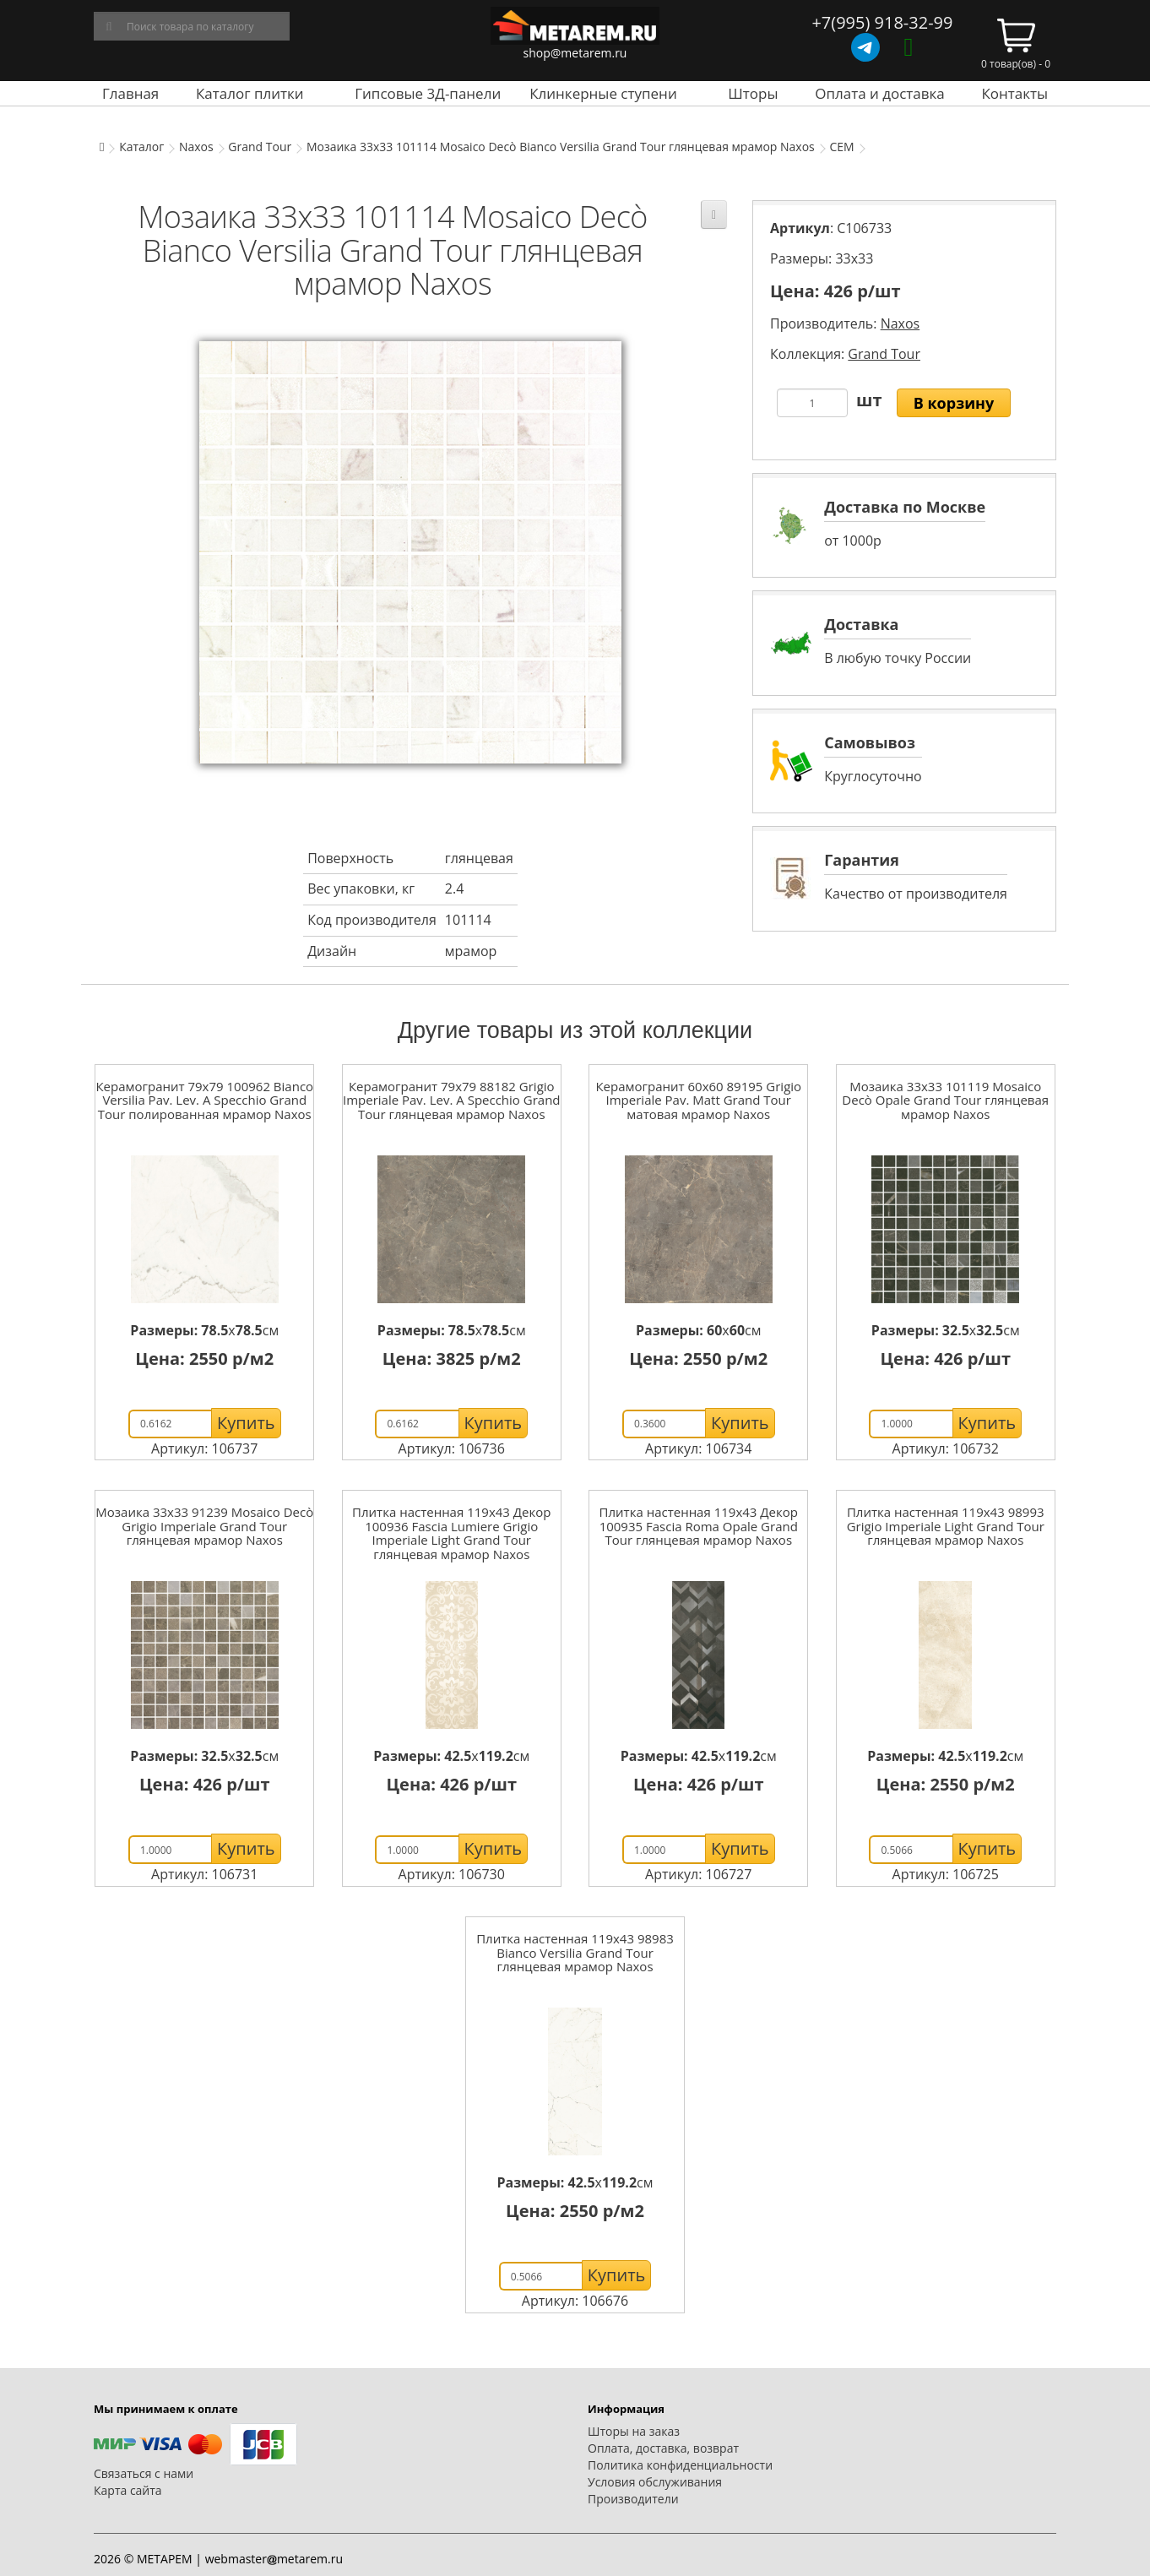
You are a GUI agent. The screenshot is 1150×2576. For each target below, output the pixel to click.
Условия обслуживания (655, 2482)
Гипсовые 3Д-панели (428, 93)
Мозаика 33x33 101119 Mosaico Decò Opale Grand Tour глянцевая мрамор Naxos (945, 1100)
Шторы (753, 93)
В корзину (954, 403)
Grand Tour (259, 147)
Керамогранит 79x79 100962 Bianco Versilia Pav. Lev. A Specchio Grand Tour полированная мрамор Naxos (204, 1100)
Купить (246, 1422)
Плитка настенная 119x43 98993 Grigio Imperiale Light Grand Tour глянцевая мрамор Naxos (945, 1525)
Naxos (196, 147)
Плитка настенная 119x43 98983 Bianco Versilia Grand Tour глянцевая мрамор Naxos (575, 1952)
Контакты (1014, 93)
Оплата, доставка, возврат (663, 2448)
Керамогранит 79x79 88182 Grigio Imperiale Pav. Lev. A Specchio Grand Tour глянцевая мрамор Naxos (452, 1100)
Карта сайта (128, 2490)
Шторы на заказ (634, 2431)
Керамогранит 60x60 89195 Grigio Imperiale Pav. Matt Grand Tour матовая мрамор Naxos (698, 1100)
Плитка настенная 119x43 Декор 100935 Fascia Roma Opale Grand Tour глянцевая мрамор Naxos (698, 1525)
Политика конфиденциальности (680, 2465)
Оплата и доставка (880, 93)
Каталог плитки (250, 93)
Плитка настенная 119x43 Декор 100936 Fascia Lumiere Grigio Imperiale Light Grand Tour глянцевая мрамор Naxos (451, 1532)
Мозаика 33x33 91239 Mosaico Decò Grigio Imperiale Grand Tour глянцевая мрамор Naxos (204, 1525)
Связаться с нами (143, 2473)
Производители (633, 2499)
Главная (130, 93)
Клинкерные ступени (602, 93)
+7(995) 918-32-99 (881, 22)
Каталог (141, 147)
